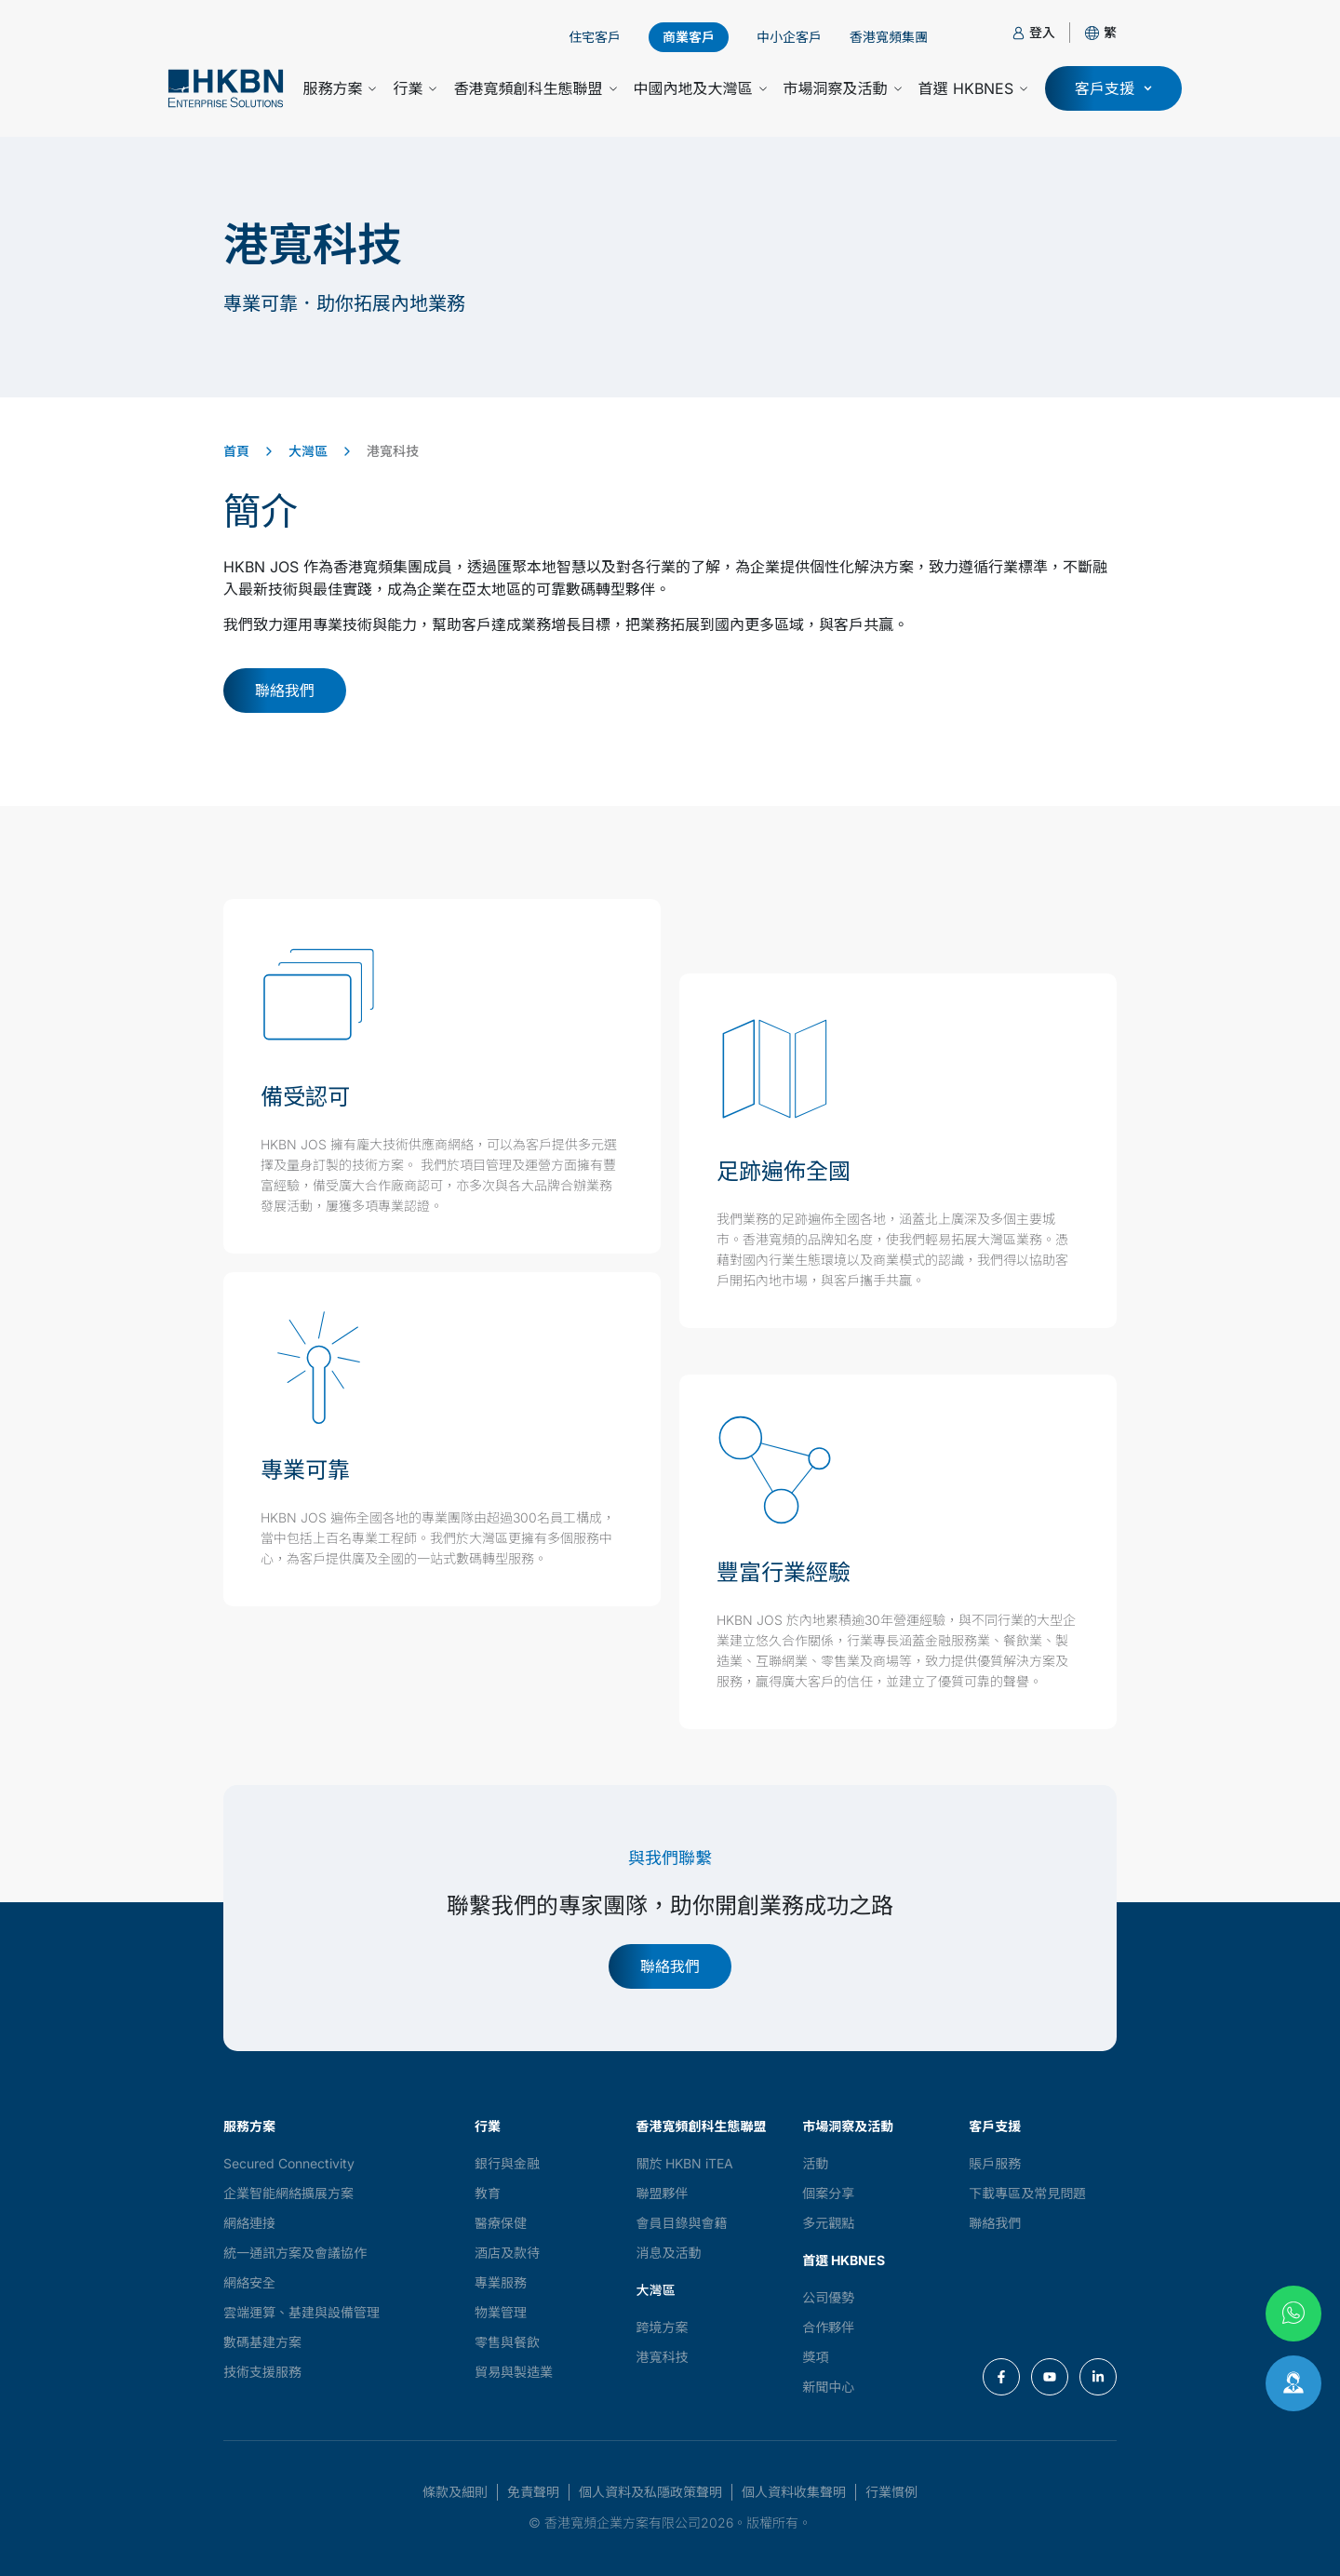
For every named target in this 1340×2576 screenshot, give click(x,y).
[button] (1110, 32)
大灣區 (308, 451)
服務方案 (339, 88)
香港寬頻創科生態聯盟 (534, 88)
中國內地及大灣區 (700, 88)
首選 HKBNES (972, 88)
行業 (414, 88)
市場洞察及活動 (843, 88)
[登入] (1018, 33)
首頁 (236, 451)
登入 (1042, 32)
